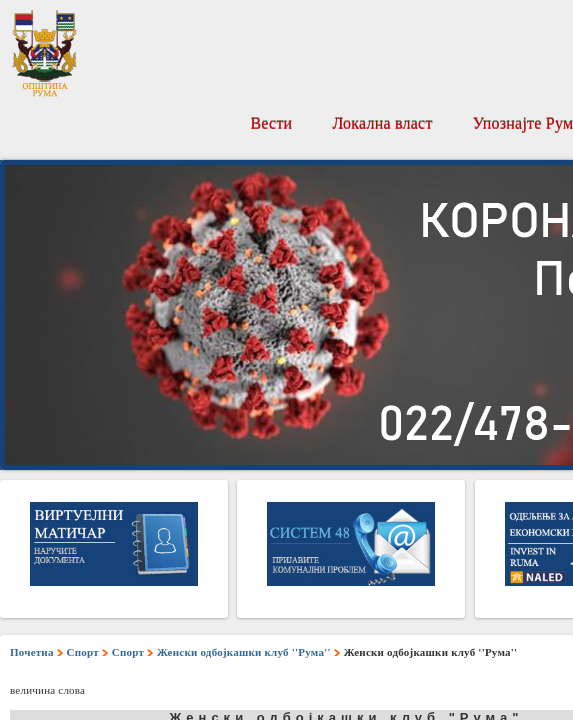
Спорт (83, 652)
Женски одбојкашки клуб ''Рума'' (244, 652)
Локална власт (382, 123)
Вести (271, 123)
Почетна (32, 652)
